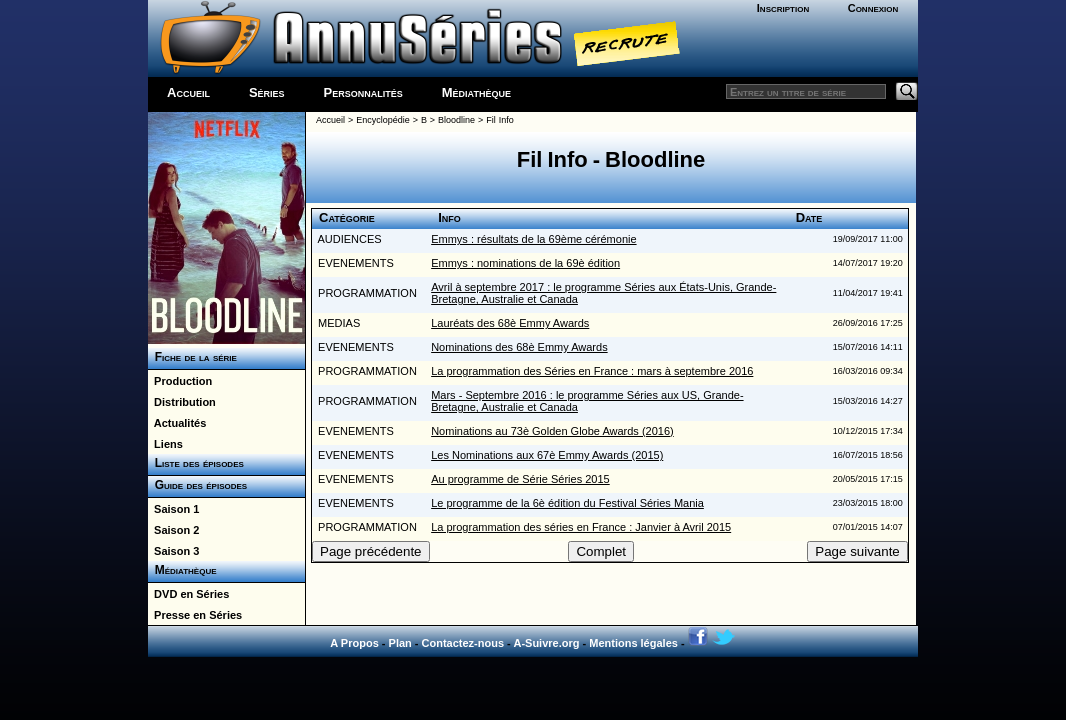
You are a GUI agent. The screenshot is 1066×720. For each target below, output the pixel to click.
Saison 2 (173, 530)
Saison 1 (173, 509)
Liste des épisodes (196, 463)
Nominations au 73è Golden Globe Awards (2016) (552, 431)
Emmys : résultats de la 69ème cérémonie (533, 239)
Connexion (873, 8)
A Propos (354, 643)
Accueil (188, 92)
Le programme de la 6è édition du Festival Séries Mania (567, 503)
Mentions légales (633, 643)
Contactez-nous (463, 643)
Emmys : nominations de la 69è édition (525, 263)
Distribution (182, 402)
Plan (400, 643)
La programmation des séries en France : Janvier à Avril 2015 (581, 527)
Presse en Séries (195, 615)
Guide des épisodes (197, 485)
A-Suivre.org (546, 643)
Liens (165, 444)
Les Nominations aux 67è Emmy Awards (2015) (547, 455)
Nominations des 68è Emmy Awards (519, 347)
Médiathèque (476, 92)
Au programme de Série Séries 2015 (520, 479)
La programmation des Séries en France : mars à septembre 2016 (592, 371)
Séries (267, 92)
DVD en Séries (188, 594)
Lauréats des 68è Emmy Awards (510, 323)
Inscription (783, 8)
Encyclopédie (383, 120)
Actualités (177, 423)
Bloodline (456, 120)
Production (180, 381)
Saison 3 (173, 551)
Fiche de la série (192, 357)
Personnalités (363, 92)
